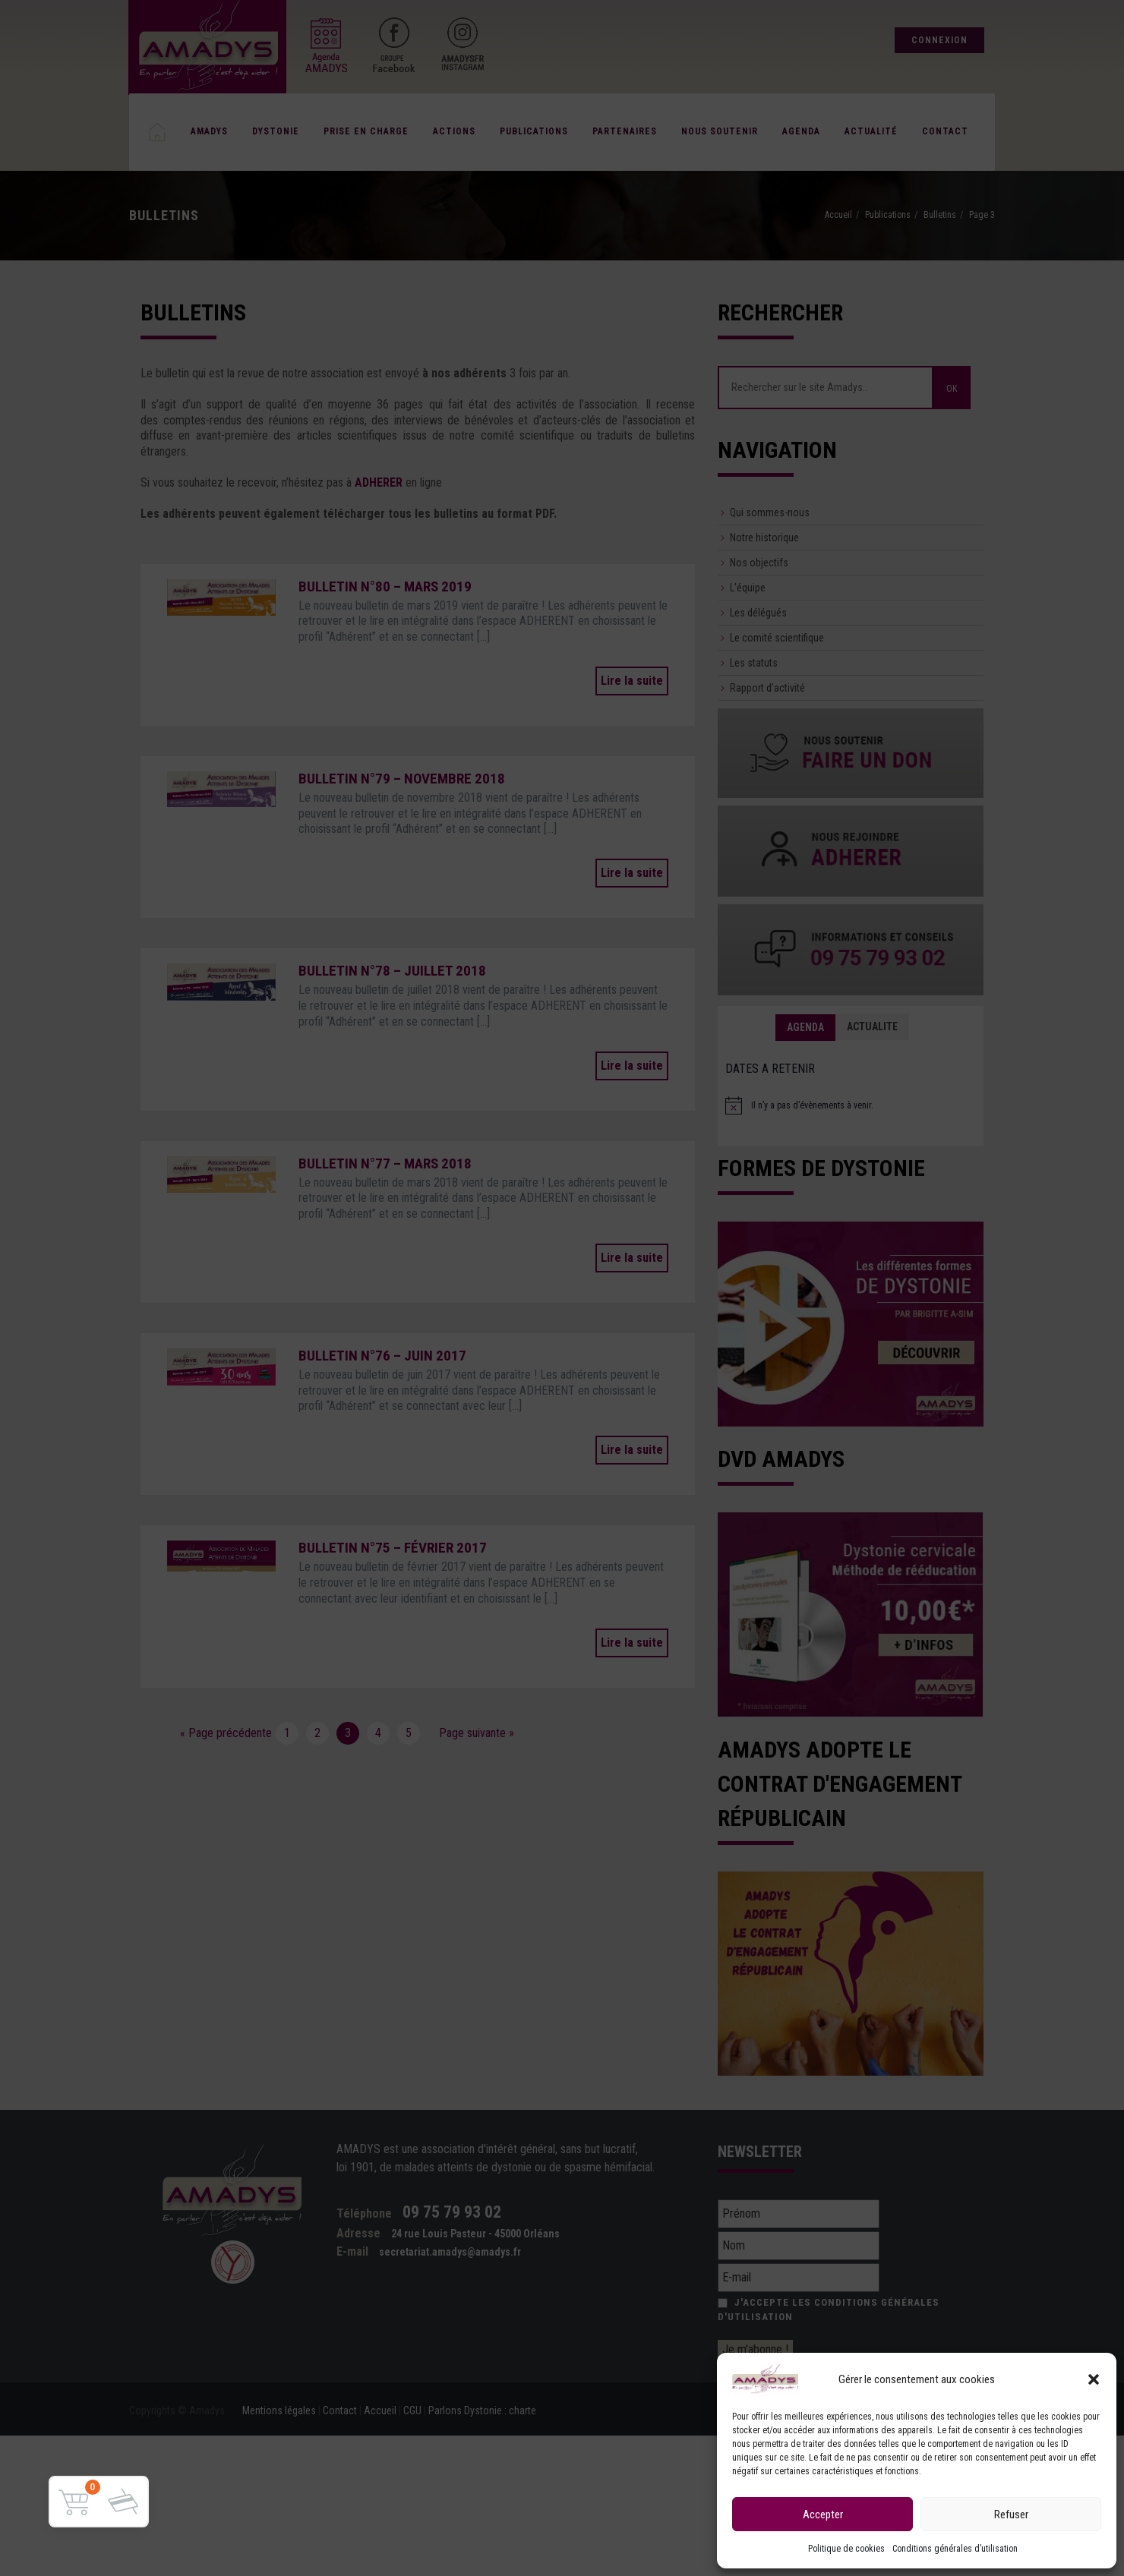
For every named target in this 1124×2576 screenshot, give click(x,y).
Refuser (1011, 2514)
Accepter (823, 2514)
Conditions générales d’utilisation (955, 2548)
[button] (1093, 2379)
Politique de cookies (846, 2548)
